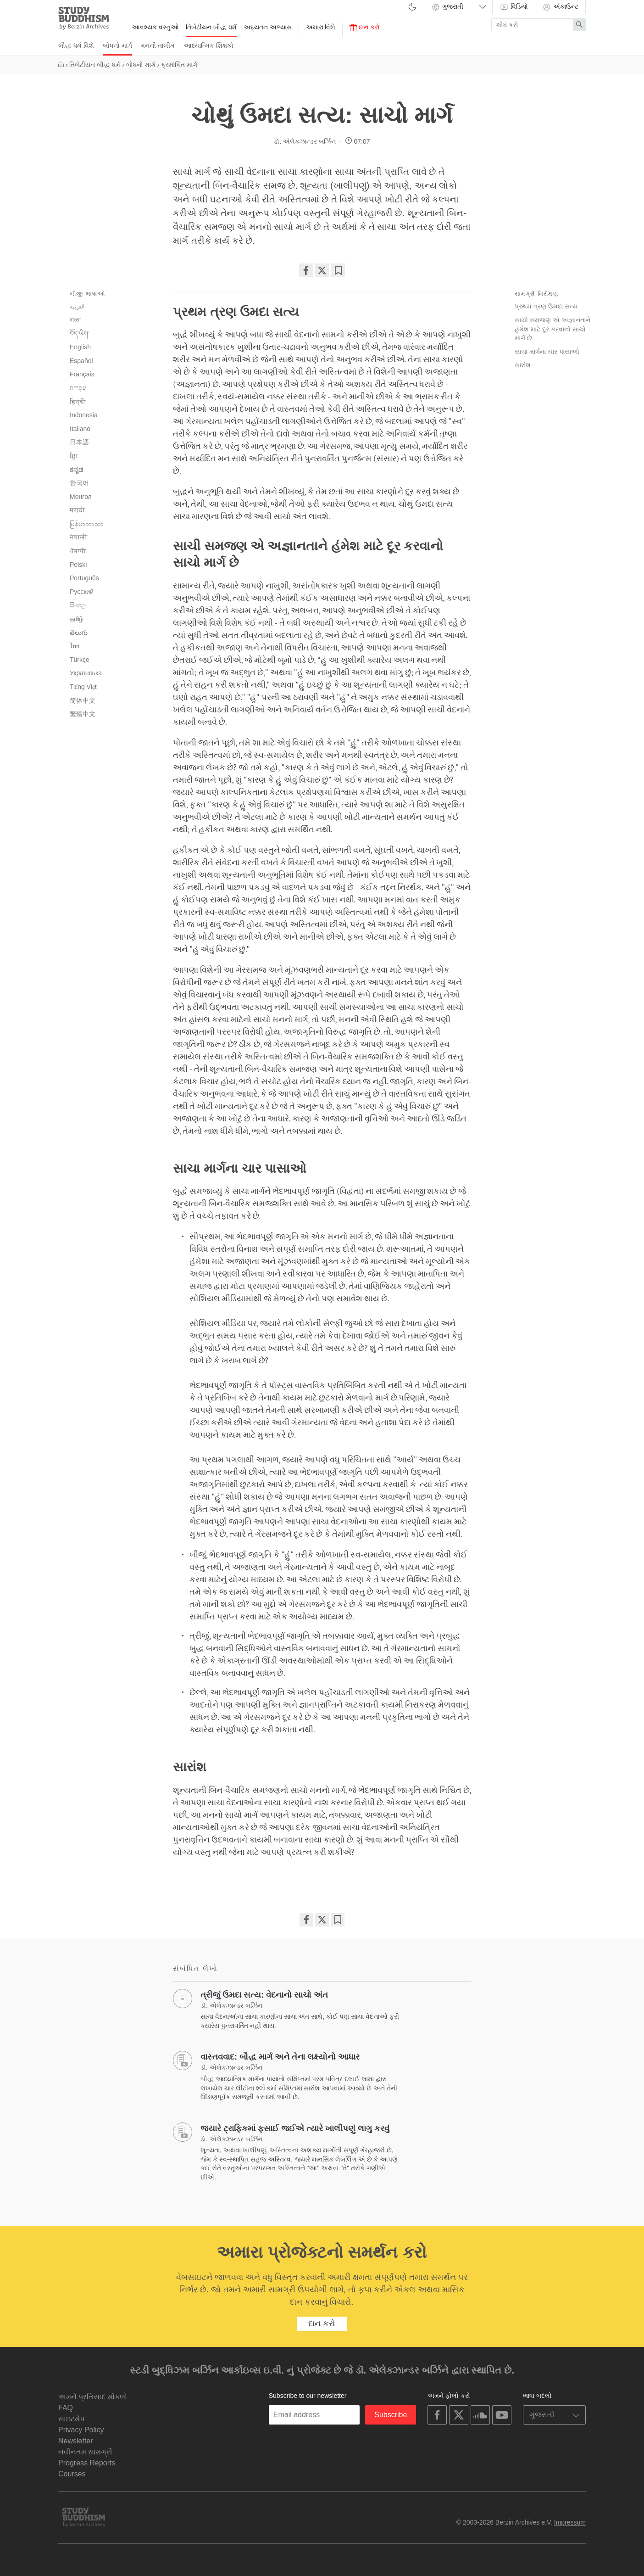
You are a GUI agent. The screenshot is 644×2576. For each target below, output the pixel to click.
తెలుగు (79, 632)
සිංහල (78, 605)
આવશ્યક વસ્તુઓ (155, 27)
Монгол (81, 496)
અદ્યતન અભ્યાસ (268, 27)
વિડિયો (514, 6)
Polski (78, 564)
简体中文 (82, 700)
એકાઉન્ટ (560, 6)
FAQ (65, 2408)
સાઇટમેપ (71, 2419)
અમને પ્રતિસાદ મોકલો (92, 2397)
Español (81, 360)
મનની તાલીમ (157, 45)
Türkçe (79, 659)
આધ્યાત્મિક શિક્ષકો (208, 45)
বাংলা (75, 320)
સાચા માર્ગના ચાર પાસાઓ (547, 351)
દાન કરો (365, 27)
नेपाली (79, 537)
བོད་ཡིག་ (79, 333)
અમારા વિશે (321, 27)
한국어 (79, 483)
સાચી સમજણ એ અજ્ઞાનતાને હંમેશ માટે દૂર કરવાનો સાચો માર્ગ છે (552, 329)
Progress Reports (87, 2463)
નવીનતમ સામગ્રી (85, 2452)
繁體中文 (82, 713)
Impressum (570, 2522)
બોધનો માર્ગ (117, 45)
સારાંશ (523, 365)
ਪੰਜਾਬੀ (78, 550)
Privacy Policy (81, 2430)
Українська (86, 673)
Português (84, 578)
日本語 (79, 442)
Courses (72, 2474)
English (80, 347)
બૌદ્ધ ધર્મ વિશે (76, 45)
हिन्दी (78, 401)
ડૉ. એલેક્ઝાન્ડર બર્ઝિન (305, 141)
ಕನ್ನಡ (76, 469)
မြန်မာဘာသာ (87, 523)
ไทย (74, 646)
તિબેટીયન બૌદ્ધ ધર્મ (211, 27)
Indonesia (84, 415)
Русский (82, 591)
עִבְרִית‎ (78, 388)
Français (82, 374)
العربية (77, 306)
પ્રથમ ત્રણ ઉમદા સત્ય (546, 306)
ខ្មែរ (74, 455)
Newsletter (75, 2441)
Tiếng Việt (83, 686)
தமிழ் (76, 618)
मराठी (77, 510)
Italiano (80, 428)
